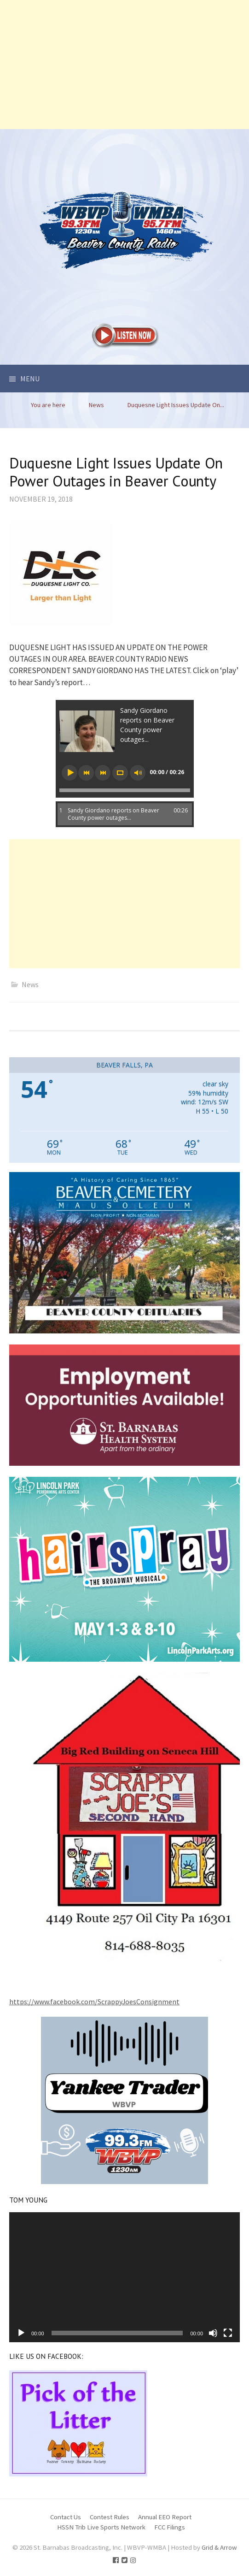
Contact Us (65, 2516)
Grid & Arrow (219, 2547)
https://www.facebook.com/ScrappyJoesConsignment (94, 2001)
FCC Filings (169, 2527)
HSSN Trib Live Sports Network (101, 2527)
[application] (124, 2277)
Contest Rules (109, 2516)
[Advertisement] (124, 64)
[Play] (21, 2333)
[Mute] (213, 2333)
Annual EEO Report (164, 2516)
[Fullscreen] (227, 2333)
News (30, 984)
